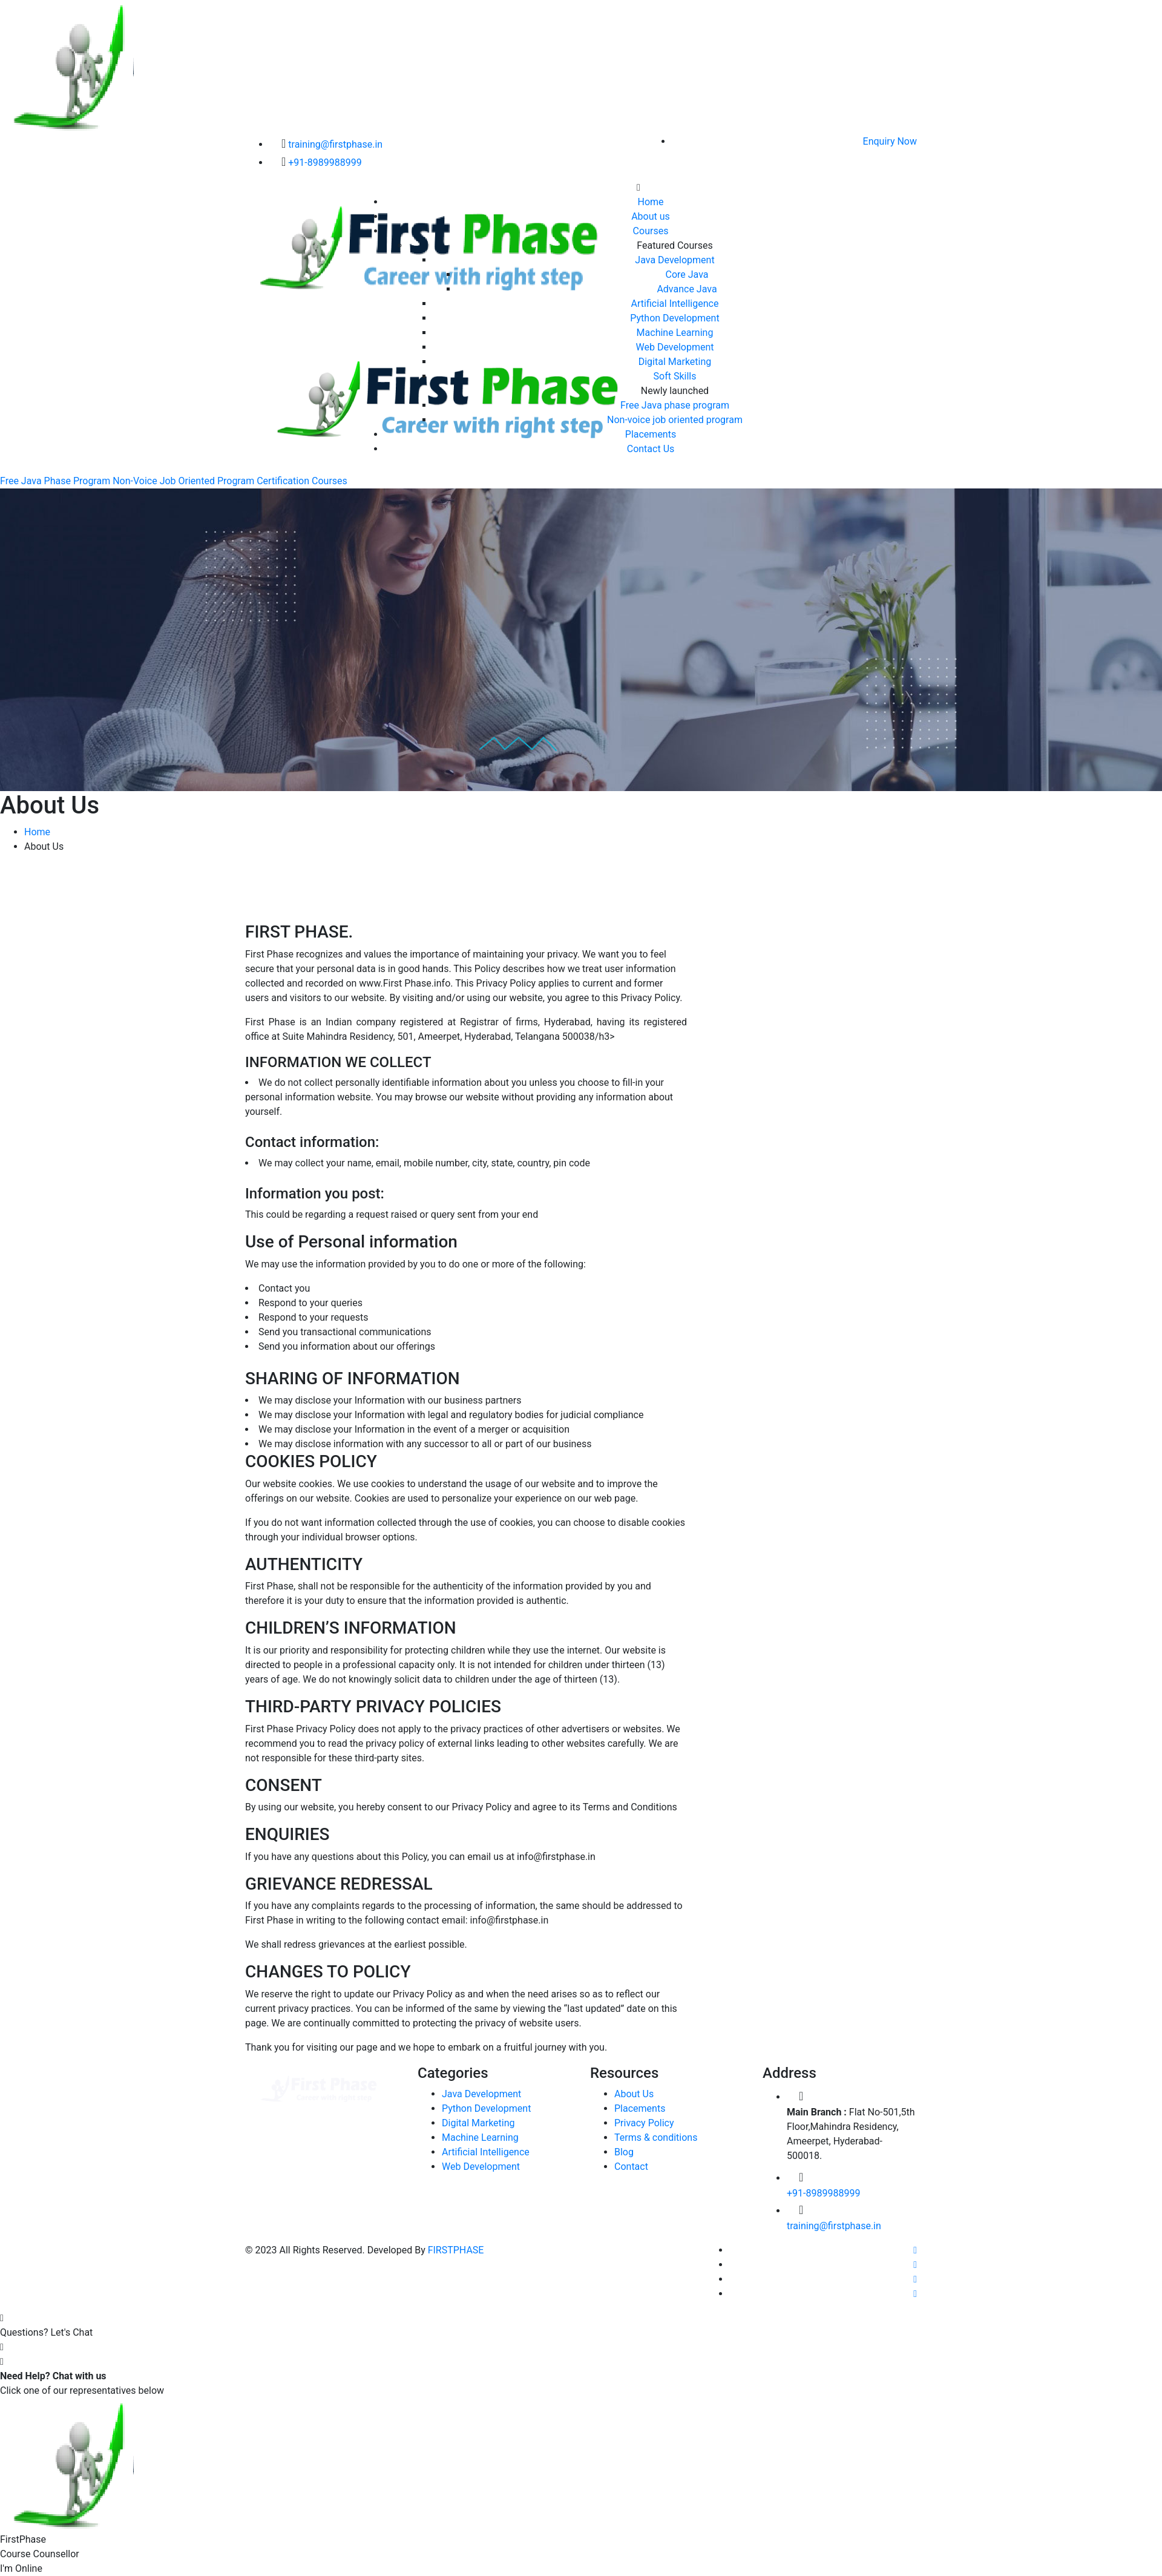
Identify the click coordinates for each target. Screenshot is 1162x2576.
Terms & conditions (655, 2137)
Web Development (675, 347)
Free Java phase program (674, 405)
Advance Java (687, 289)
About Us (634, 2094)
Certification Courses (302, 481)
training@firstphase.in (335, 144)
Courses (651, 231)
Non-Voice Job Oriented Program (183, 481)
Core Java (686, 274)
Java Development (674, 260)
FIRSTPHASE (456, 2250)
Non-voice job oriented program (675, 420)
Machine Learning (675, 332)
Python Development (674, 318)
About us (650, 216)
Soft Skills (675, 376)
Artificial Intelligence (675, 303)
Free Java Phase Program (55, 481)
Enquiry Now (890, 141)
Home (650, 202)
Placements (650, 434)
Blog (624, 2152)
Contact (631, 2166)
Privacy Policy (644, 2123)
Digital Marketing (675, 361)
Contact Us (651, 449)
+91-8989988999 (324, 162)
